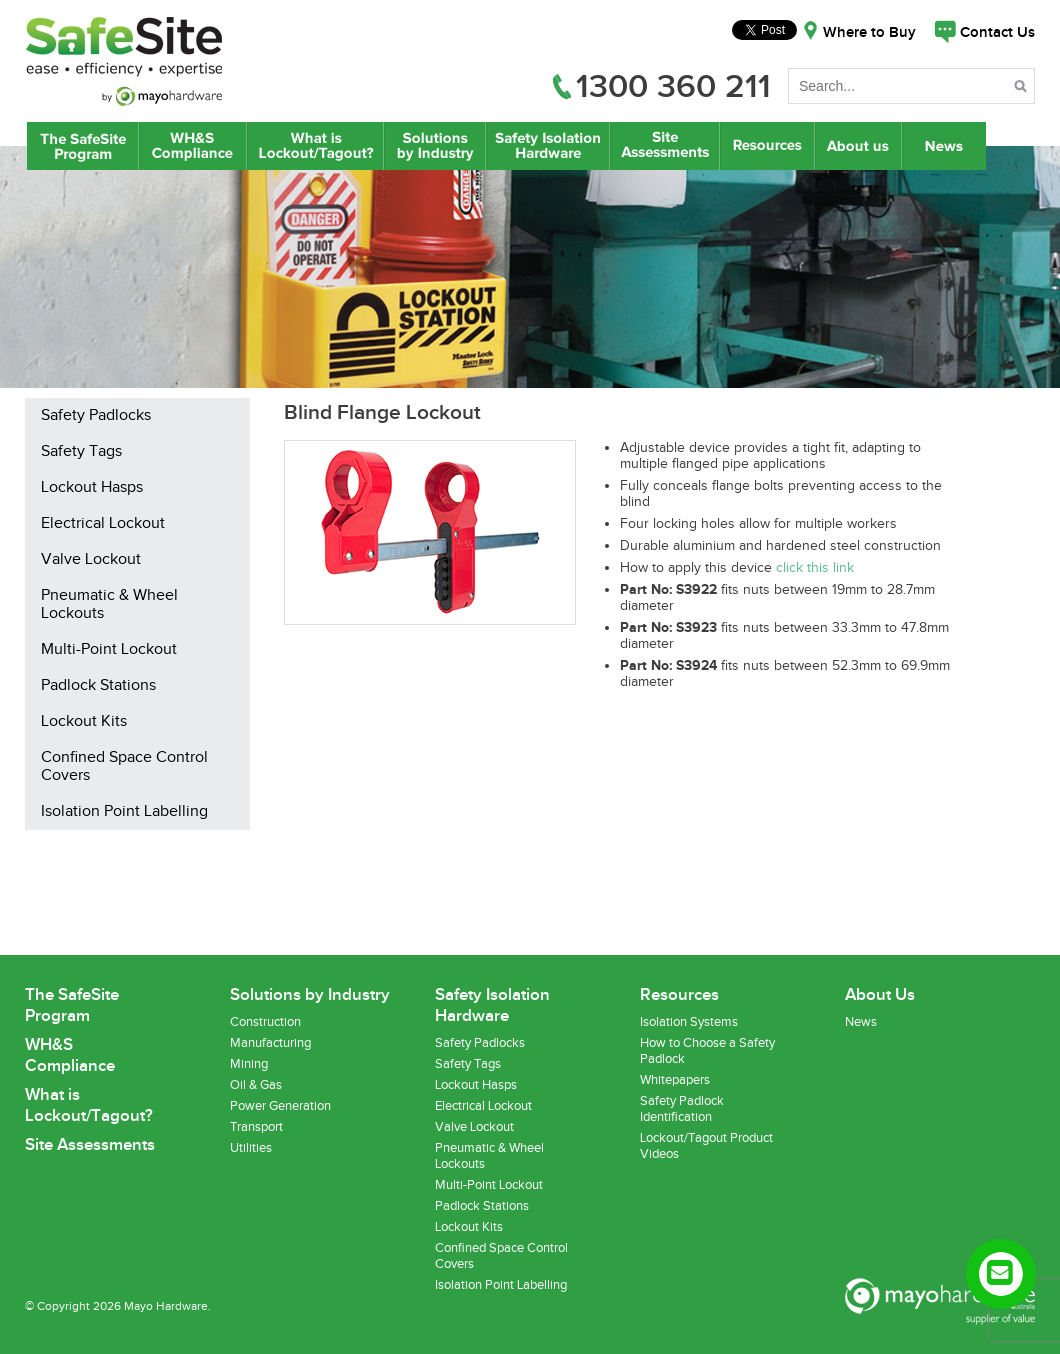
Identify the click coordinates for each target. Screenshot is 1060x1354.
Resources (767, 146)
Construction (265, 1022)
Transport (256, 1127)
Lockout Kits (84, 722)
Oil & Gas (256, 1085)
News (946, 146)
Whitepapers (675, 1080)
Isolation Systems (689, 1022)
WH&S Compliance (193, 146)
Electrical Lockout (103, 524)
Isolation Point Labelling (124, 812)
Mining (249, 1064)
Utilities (251, 1148)
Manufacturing (270, 1043)
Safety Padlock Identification (682, 1109)
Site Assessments (664, 146)
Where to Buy (869, 33)
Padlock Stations (98, 686)
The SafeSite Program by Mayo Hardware (83, 146)
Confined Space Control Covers (124, 767)
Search (1022, 89)
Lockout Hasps (92, 488)
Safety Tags (81, 452)
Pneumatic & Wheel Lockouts (109, 605)
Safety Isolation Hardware (547, 146)
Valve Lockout (91, 560)
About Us (859, 146)
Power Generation (280, 1106)
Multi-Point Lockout (109, 650)
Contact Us (997, 33)
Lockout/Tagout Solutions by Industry (435, 146)
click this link (815, 568)
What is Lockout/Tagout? (315, 146)
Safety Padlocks (96, 416)
